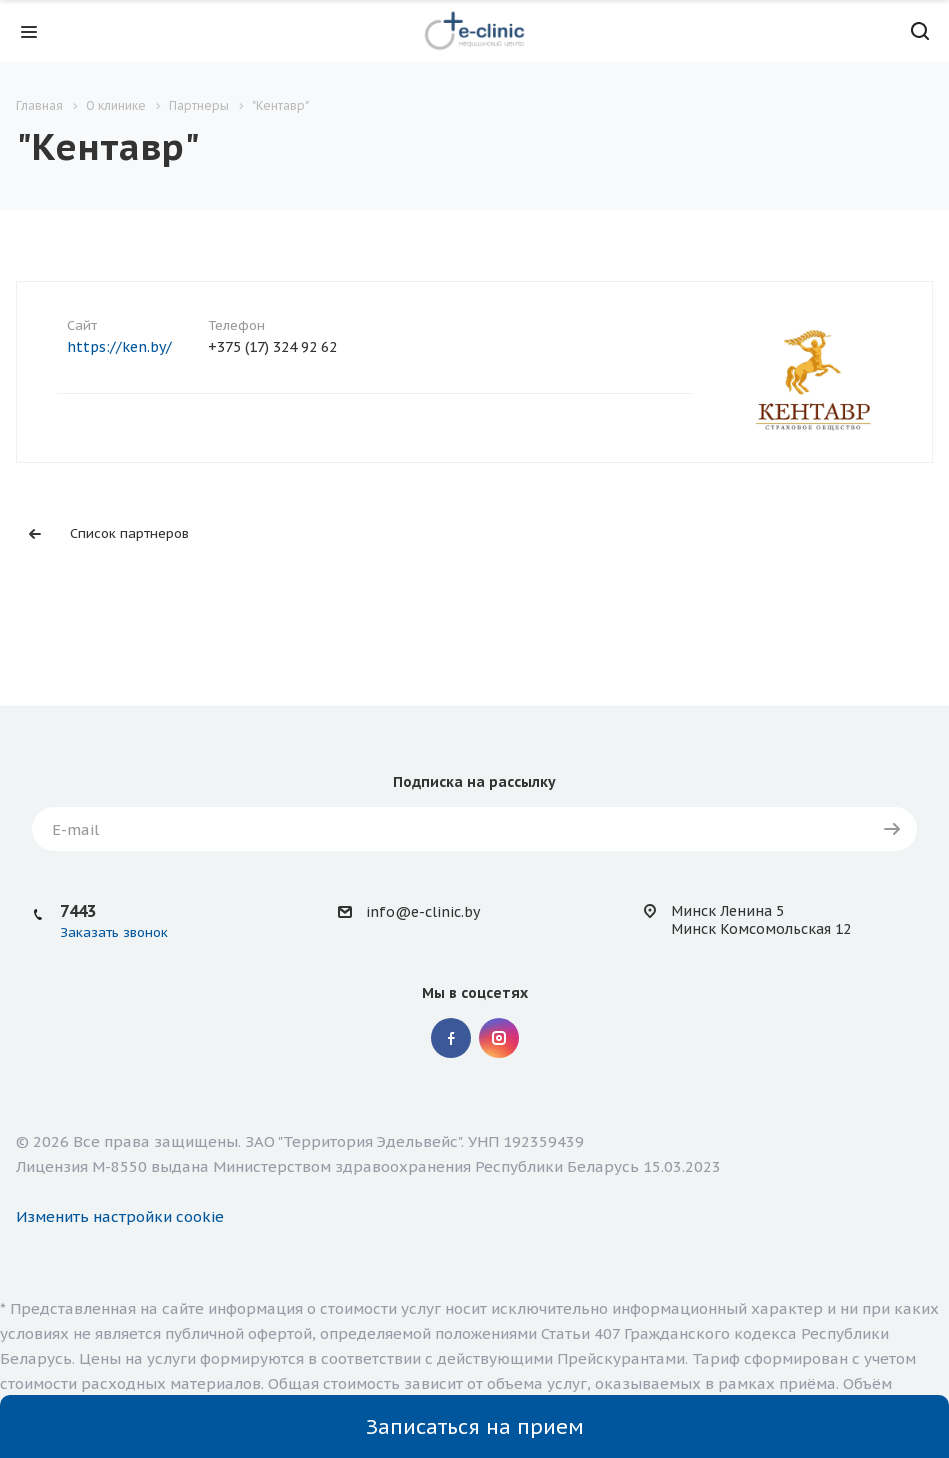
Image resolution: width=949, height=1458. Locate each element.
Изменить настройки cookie (120, 1216)
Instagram (499, 1038)
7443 (78, 911)
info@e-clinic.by (423, 912)
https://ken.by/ (119, 347)
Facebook (451, 1038)
